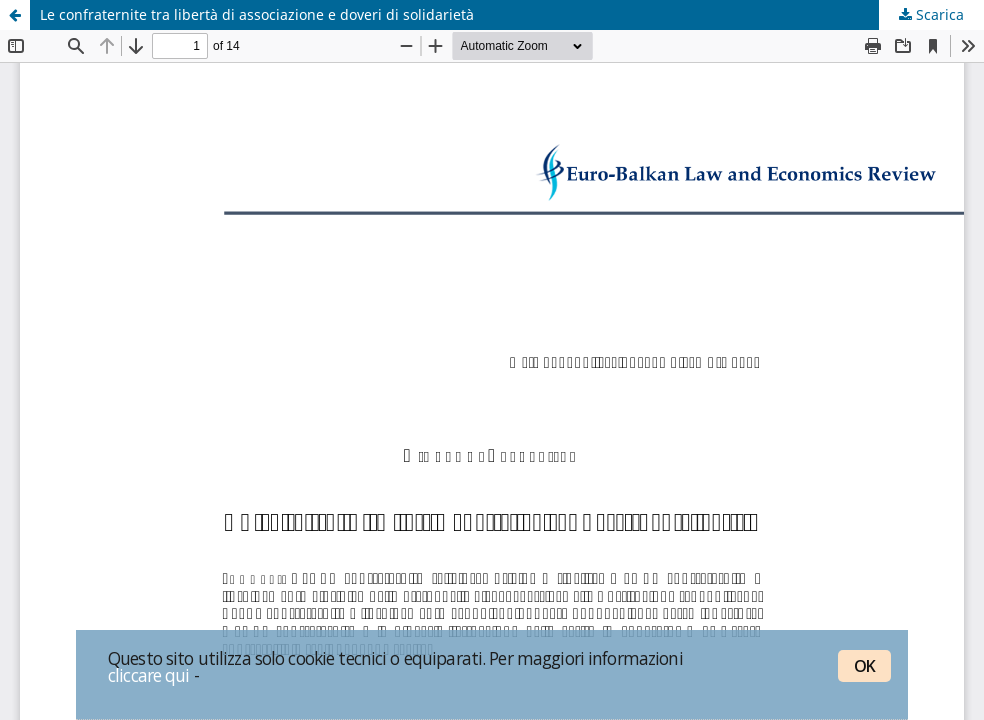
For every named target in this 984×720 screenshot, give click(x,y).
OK (864, 666)
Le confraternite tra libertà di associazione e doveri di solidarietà (257, 14)
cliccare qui (149, 675)
